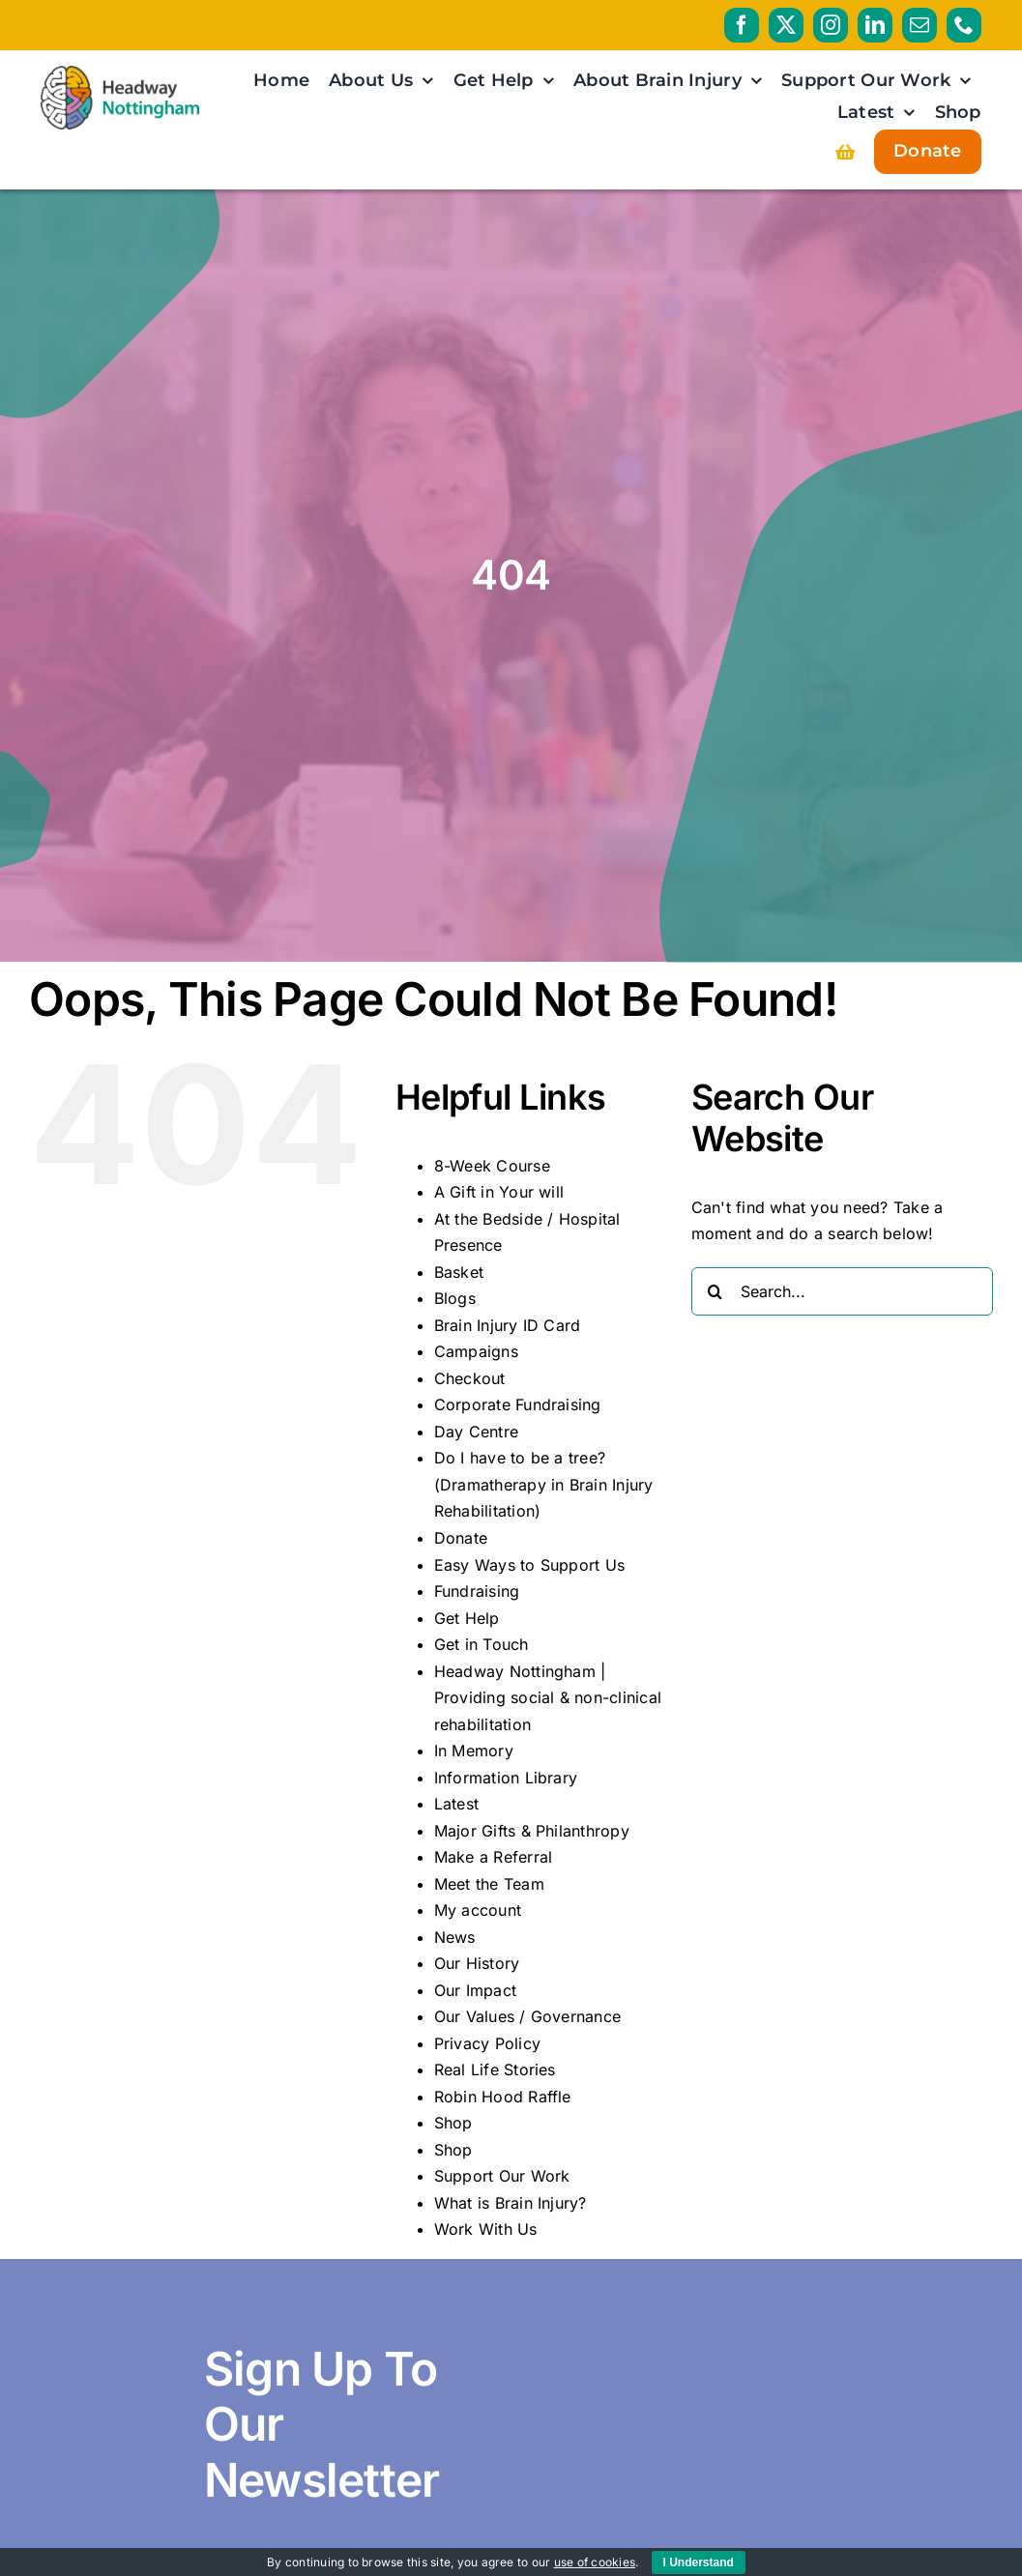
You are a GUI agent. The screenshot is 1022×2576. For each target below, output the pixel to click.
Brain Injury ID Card (507, 1325)
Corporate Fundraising (517, 1404)
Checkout (470, 1378)
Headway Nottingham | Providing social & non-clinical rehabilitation (547, 1698)
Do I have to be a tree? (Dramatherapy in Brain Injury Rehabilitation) (544, 1484)
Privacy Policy (487, 2043)
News (455, 1937)
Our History (477, 1963)
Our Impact (475, 1990)
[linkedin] (875, 25)
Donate (460, 1538)
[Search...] (842, 1291)
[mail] (919, 25)
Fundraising (477, 1591)
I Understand (698, 2562)
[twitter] (786, 25)
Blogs (455, 1298)
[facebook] (741, 25)
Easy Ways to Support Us (530, 1565)
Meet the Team (489, 1884)
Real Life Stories (495, 2069)
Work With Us (486, 2229)
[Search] (715, 1291)
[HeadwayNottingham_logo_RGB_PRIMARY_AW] (119, 73)
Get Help (467, 1618)
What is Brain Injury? (510, 2203)
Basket (458, 1272)
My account (477, 1910)
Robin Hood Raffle (502, 2096)
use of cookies (594, 2562)
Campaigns (476, 1351)
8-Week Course (492, 1165)
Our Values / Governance (528, 2016)
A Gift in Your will (499, 1191)
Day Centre (476, 1431)
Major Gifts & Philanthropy (531, 1830)
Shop (453, 2122)
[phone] (964, 25)
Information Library (506, 1777)
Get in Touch (481, 1644)
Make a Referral (493, 1857)
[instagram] (830, 25)
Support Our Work (502, 2175)
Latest (456, 1803)
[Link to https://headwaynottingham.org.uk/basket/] (845, 151)
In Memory (473, 1750)
